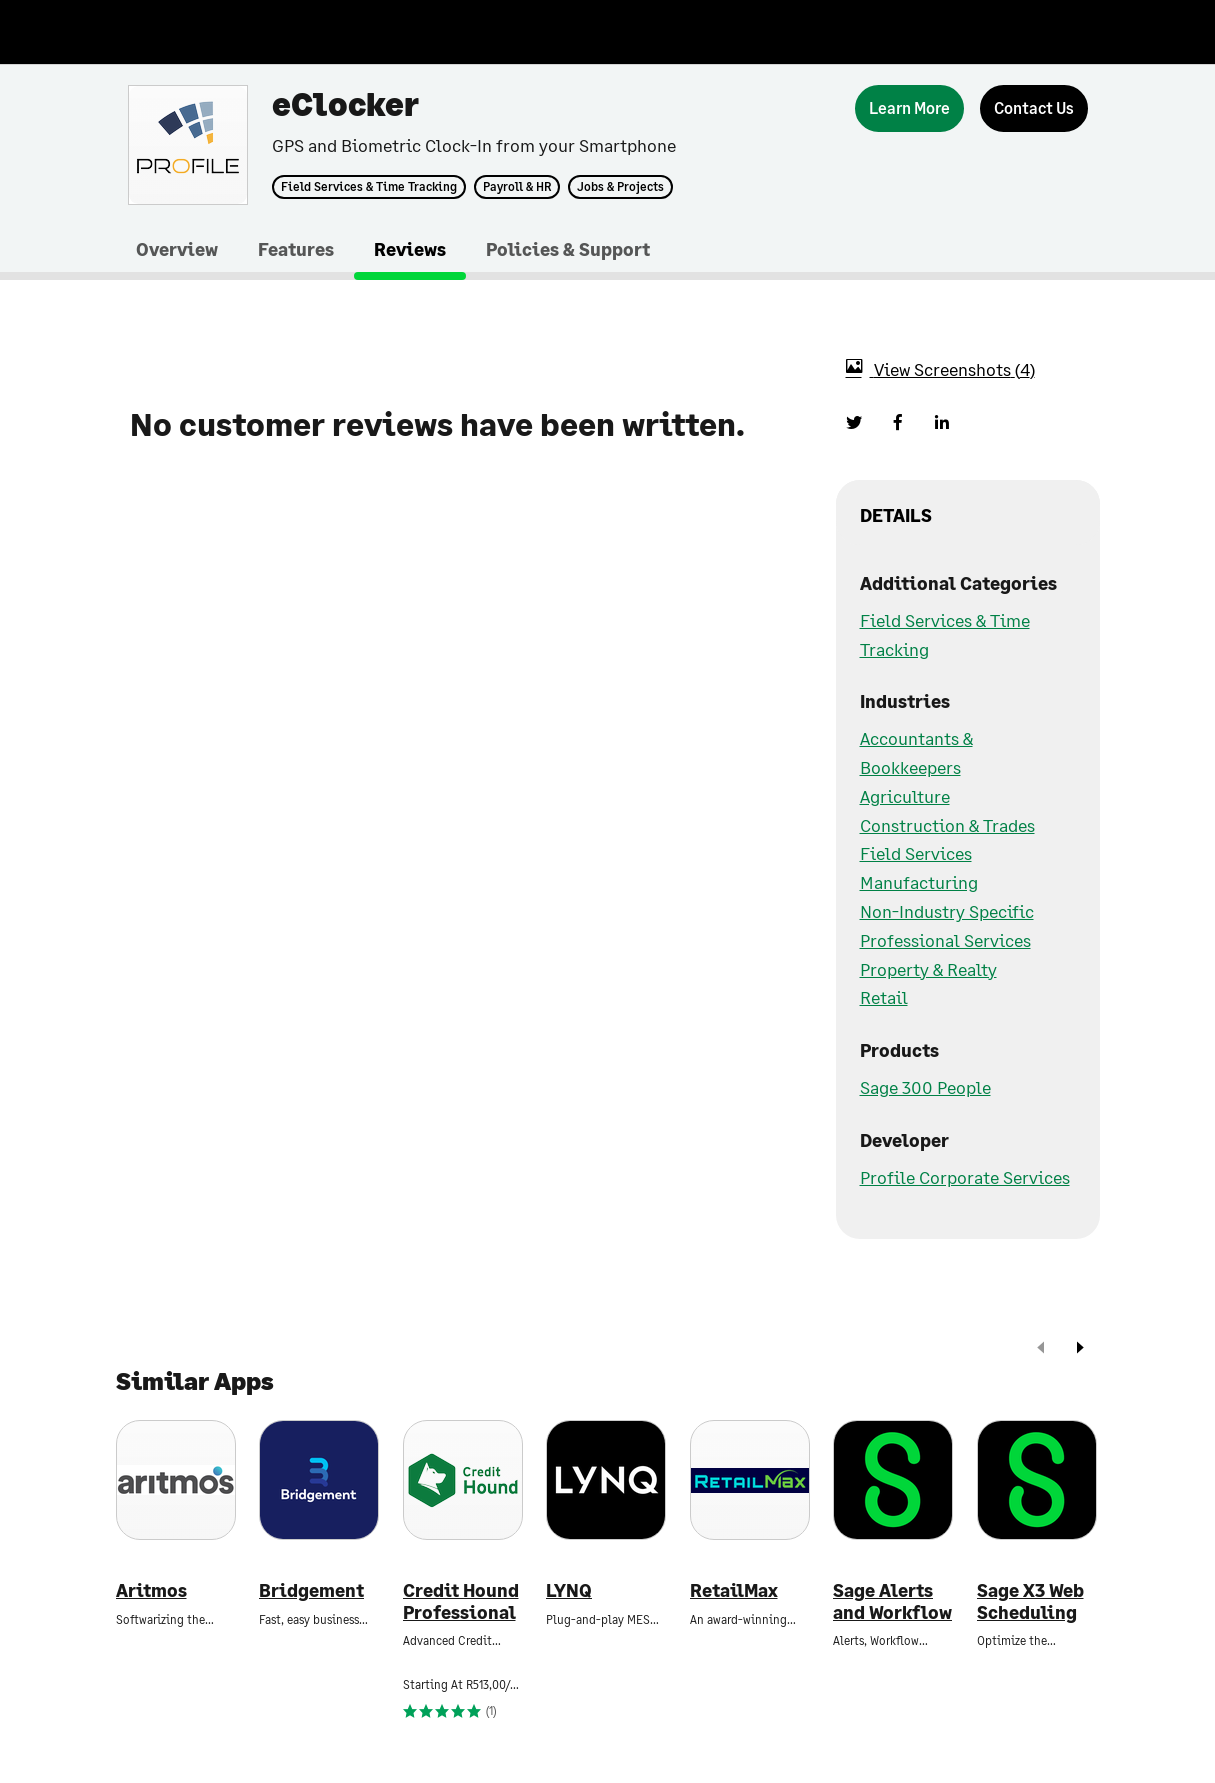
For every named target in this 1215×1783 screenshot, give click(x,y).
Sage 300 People (925, 1087)
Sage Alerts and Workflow (892, 1601)
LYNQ (569, 1590)
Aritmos (151, 1590)
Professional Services (945, 940)
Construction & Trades (947, 825)
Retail (884, 997)
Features (296, 249)
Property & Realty (928, 969)
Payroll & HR (517, 187)
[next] (1080, 1349)
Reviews (410, 249)
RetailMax (734, 1590)
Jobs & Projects (620, 187)
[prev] (1041, 1349)
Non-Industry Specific (947, 911)
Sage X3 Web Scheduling (1030, 1601)
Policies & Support (568, 249)
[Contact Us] (1034, 108)
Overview (177, 249)
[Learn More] (909, 108)
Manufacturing (919, 882)
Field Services (916, 853)
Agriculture (905, 796)
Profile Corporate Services (965, 1177)
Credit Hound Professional (461, 1601)
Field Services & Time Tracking (369, 187)
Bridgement (311, 1590)
